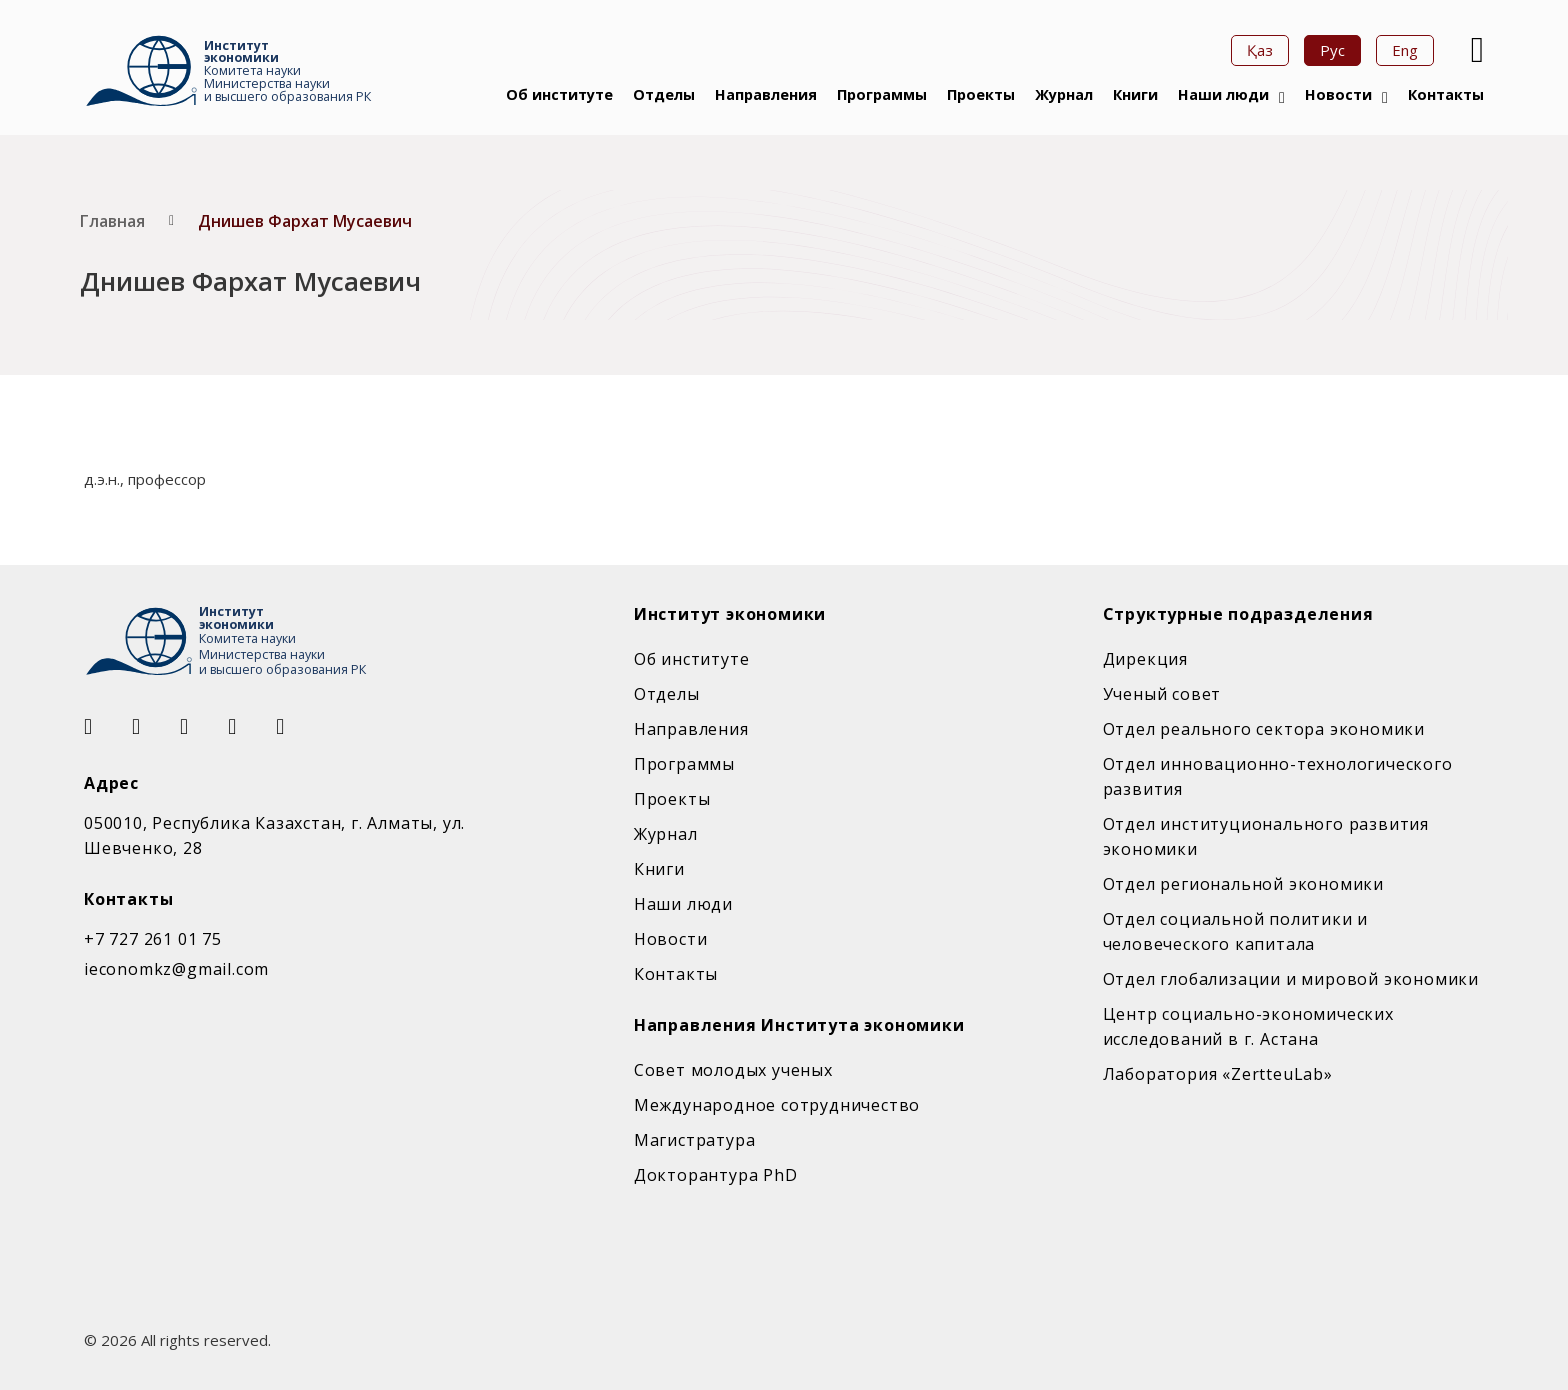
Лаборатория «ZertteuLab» (1218, 1074)
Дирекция (1145, 659)
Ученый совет (1162, 694)
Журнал (1064, 94)
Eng (1405, 50)
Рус (1332, 50)
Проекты (981, 94)
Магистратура (695, 1140)
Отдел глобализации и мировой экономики (1291, 979)
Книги (1135, 94)
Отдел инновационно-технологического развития (1278, 776)
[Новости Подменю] (1385, 98)
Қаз (1260, 50)
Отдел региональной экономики (1243, 884)
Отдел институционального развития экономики (1266, 836)
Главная (112, 221)
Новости (1338, 94)
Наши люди (1223, 94)
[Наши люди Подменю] (1282, 98)
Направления (766, 94)
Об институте (559, 94)
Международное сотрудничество (777, 1105)
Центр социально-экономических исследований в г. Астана (1248, 1026)
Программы (882, 94)
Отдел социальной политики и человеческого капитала (1236, 931)
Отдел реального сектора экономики (1264, 729)
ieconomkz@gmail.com (176, 969)
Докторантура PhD (716, 1175)
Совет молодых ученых (733, 1070)
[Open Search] (1475, 50)
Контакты (1446, 94)
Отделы (664, 94)
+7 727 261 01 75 (153, 939)
